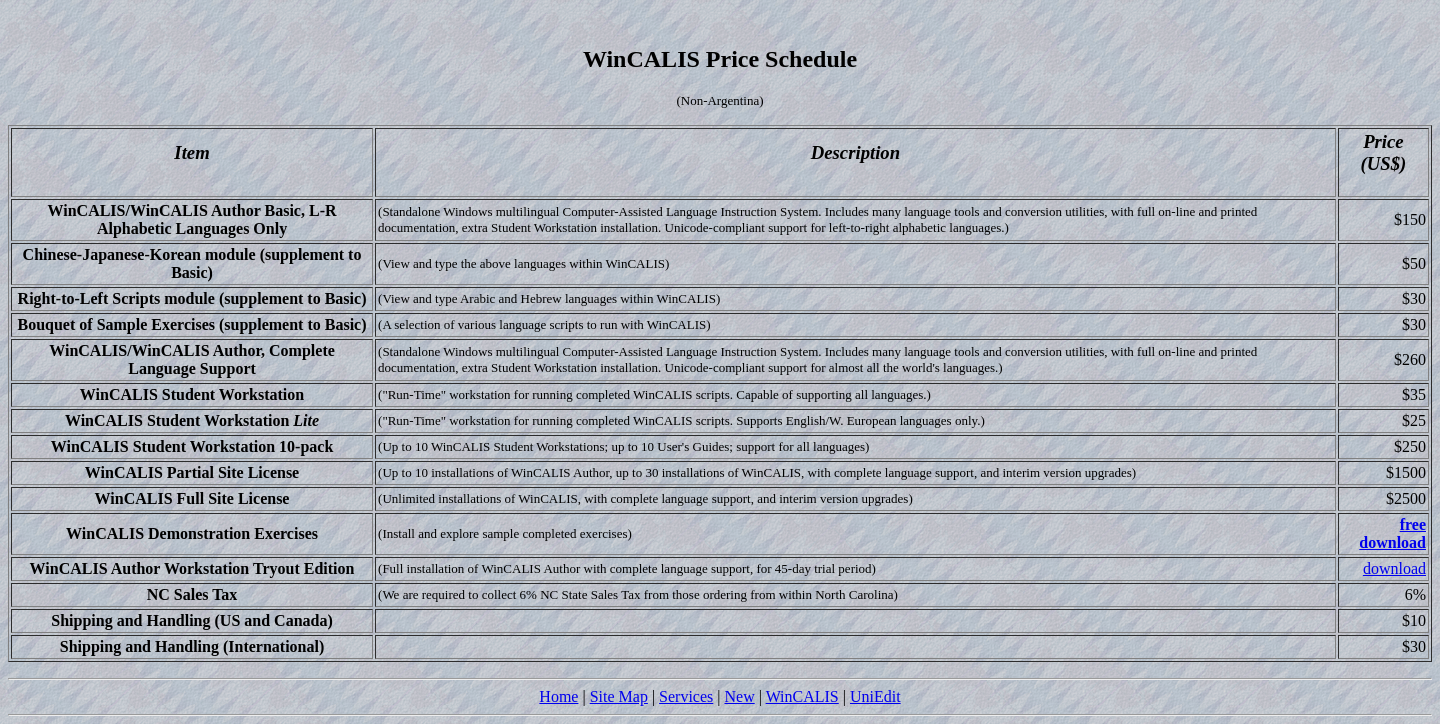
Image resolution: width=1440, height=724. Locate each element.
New (739, 696)
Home (558, 696)
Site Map (619, 696)
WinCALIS (802, 696)
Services (686, 696)
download (1394, 568)
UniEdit (875, 696)
